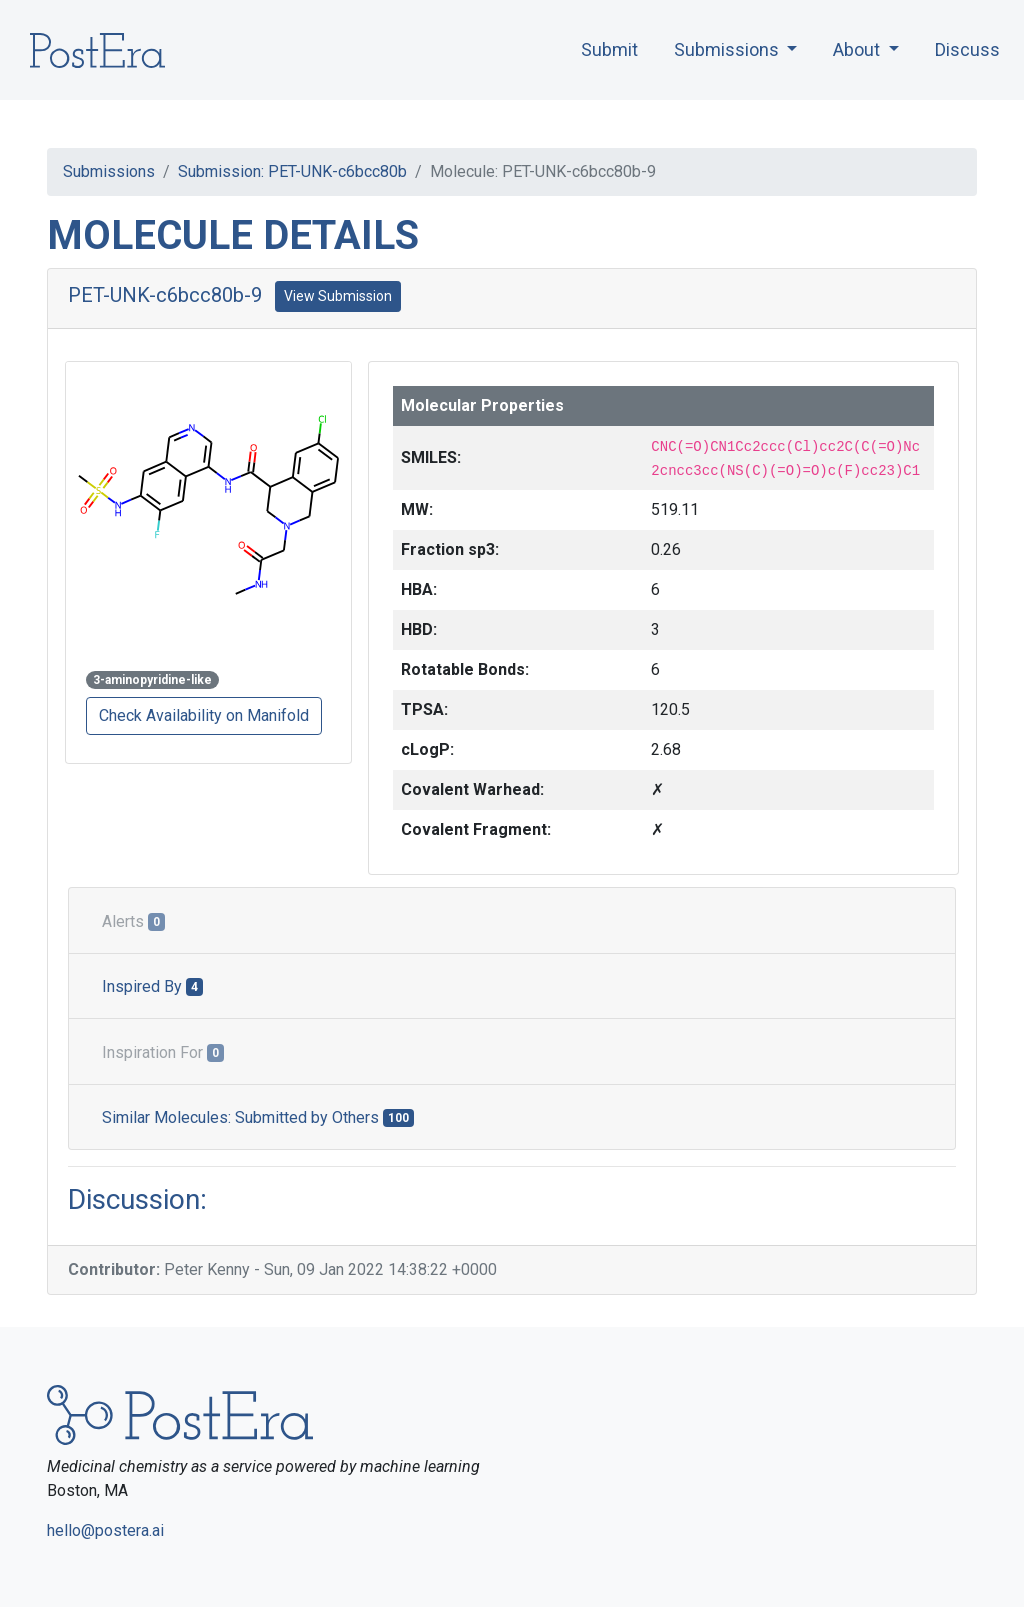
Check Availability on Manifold (204, 715)
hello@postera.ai (105, 1530)
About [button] (858, 49)
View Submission (338, 296)
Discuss (967, 49)
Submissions (109, 171)
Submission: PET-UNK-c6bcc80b (292, 171)
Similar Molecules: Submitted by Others (258, 1117)
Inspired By (152, 986)
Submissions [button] (728, 49)
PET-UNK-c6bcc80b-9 (165, 295)
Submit (609, 49)
